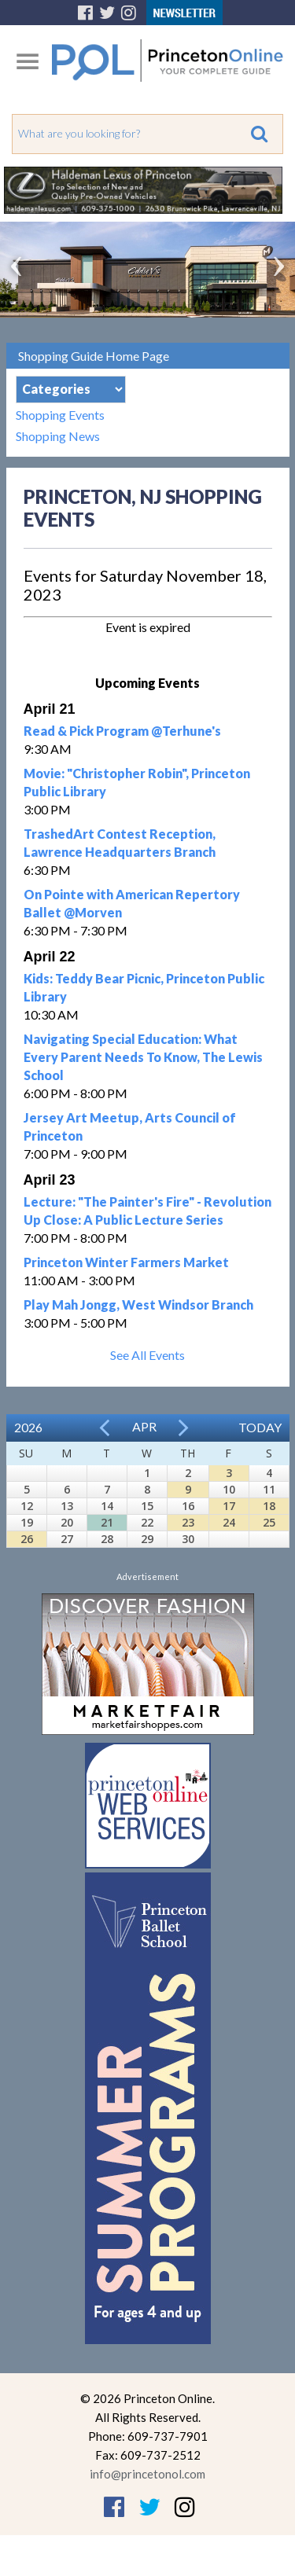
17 (229, 1505)
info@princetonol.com (147, 2474)
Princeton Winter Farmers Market (126, 1262)
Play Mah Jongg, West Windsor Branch (138, 1304)
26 (26, 1538)
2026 (28, 1427)
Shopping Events (60, 414)
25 (269, 1522)
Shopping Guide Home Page (93, 355)
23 (188, 1522)
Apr (144, 1426)
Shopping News (58, 435)
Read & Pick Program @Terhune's (122, 730)
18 (269, 1505)
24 (229, 1522)
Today (260, 1427)
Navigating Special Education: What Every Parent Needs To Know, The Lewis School (143, 1056)
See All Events (147, 1354)
